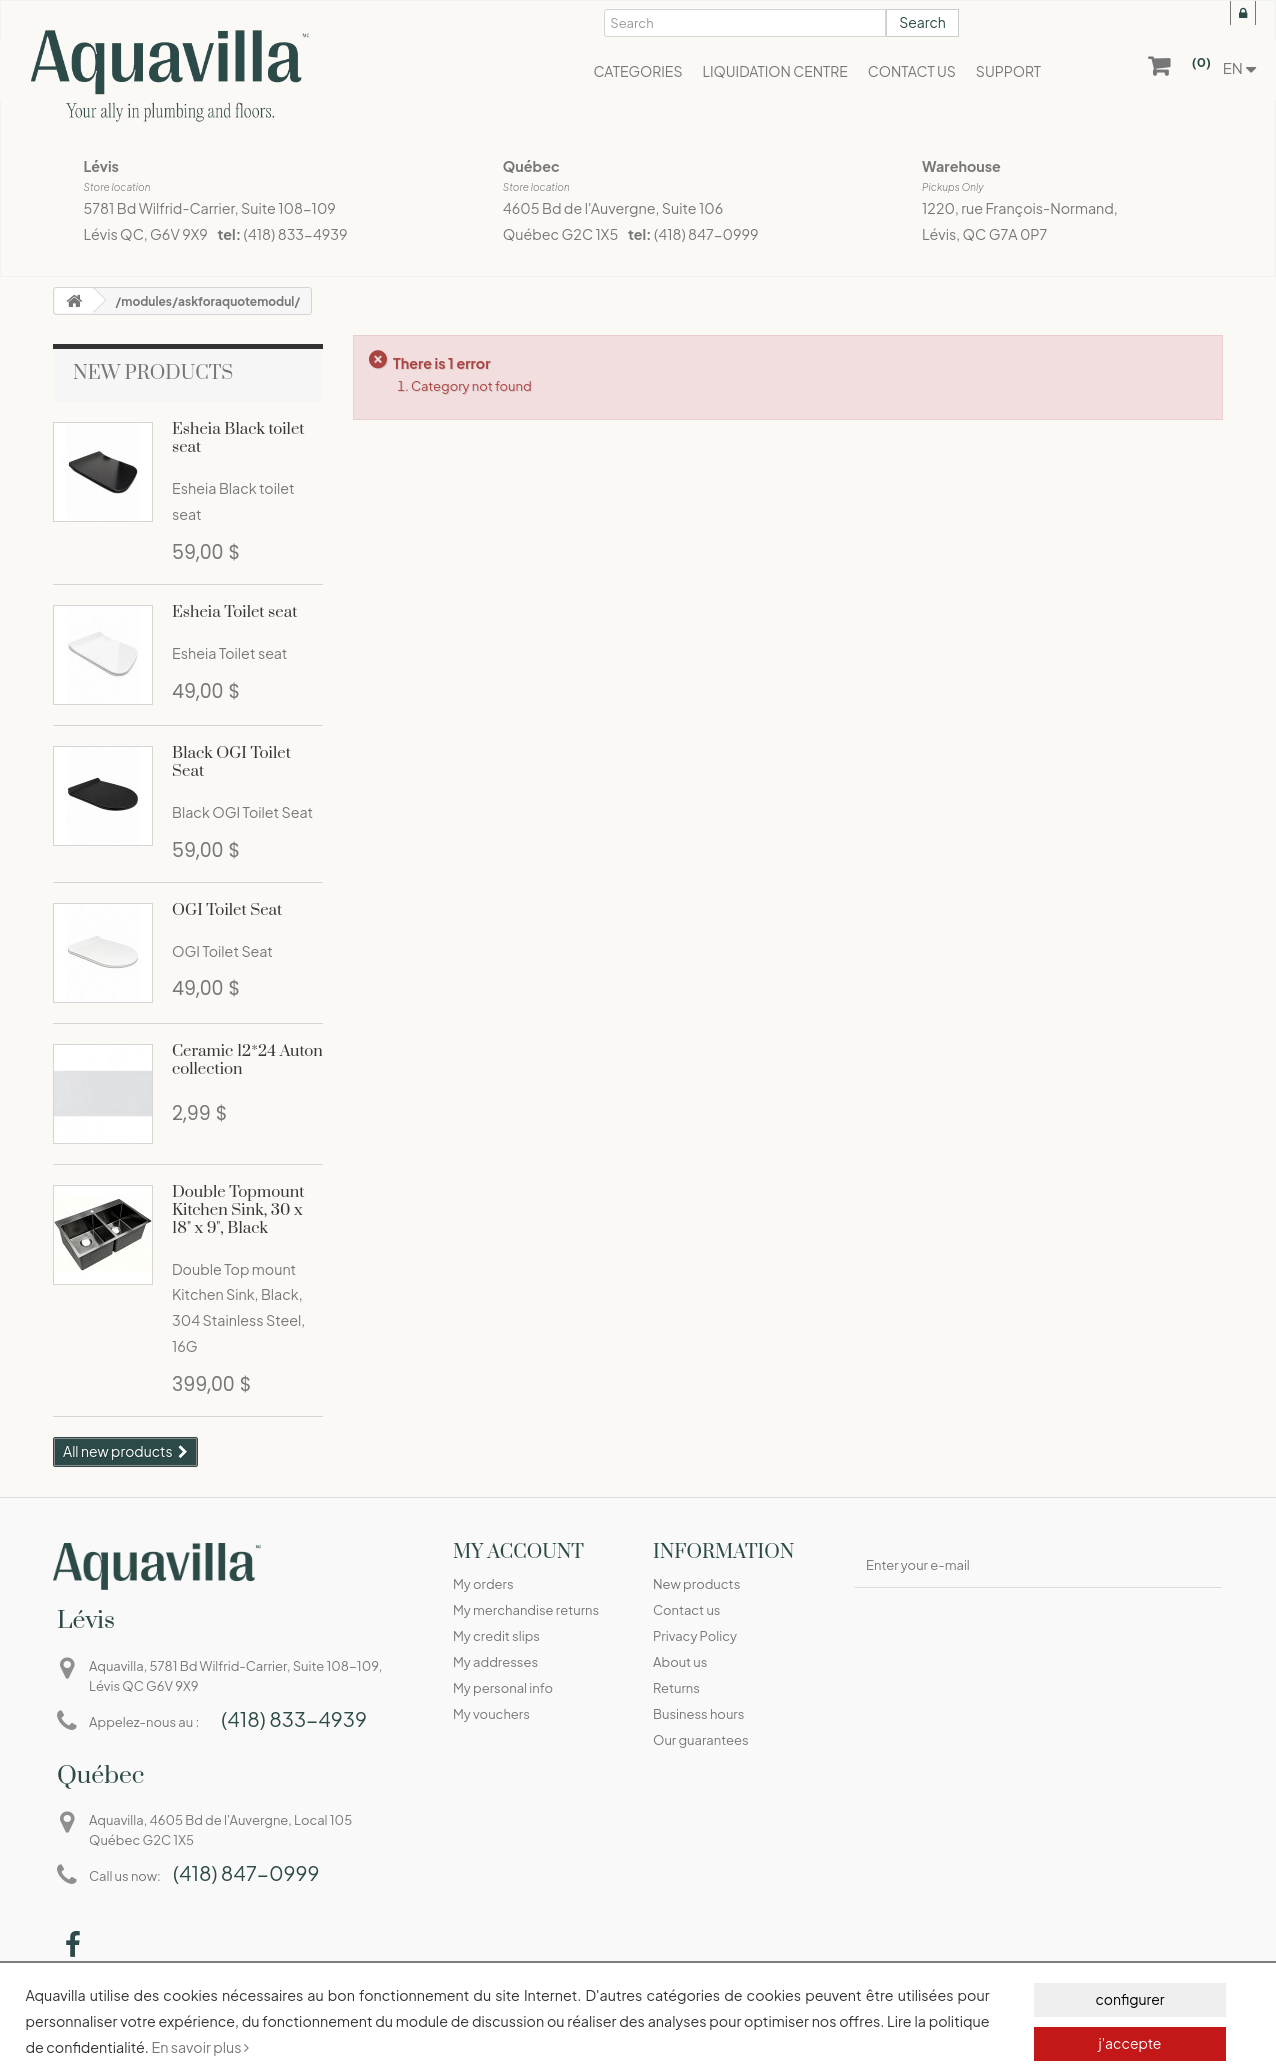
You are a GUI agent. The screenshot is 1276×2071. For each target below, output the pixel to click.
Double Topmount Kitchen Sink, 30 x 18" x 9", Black (238, 1210)
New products (153, 373)
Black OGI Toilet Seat (231, 762)
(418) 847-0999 (706, 234)
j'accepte (1129, 2043)
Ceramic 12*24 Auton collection (247, 1060)
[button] (637, 70)
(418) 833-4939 (296, 234)
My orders (483, 1584)
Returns (676, 1688)
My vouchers (491, 1714)
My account (518, 1552)
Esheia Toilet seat (234, 612)
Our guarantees (701, 1740)
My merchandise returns (526, 1610)
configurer (1129, 1999)
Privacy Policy (695, 1636)
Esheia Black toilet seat (238, 438)
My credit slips (496, 1636)
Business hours (698, 1714)
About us (680, 1662)
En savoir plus (200, 2047)
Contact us (686, 1610)
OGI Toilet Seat (227, 910)
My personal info (503, 1688)
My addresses (495, 1662)
